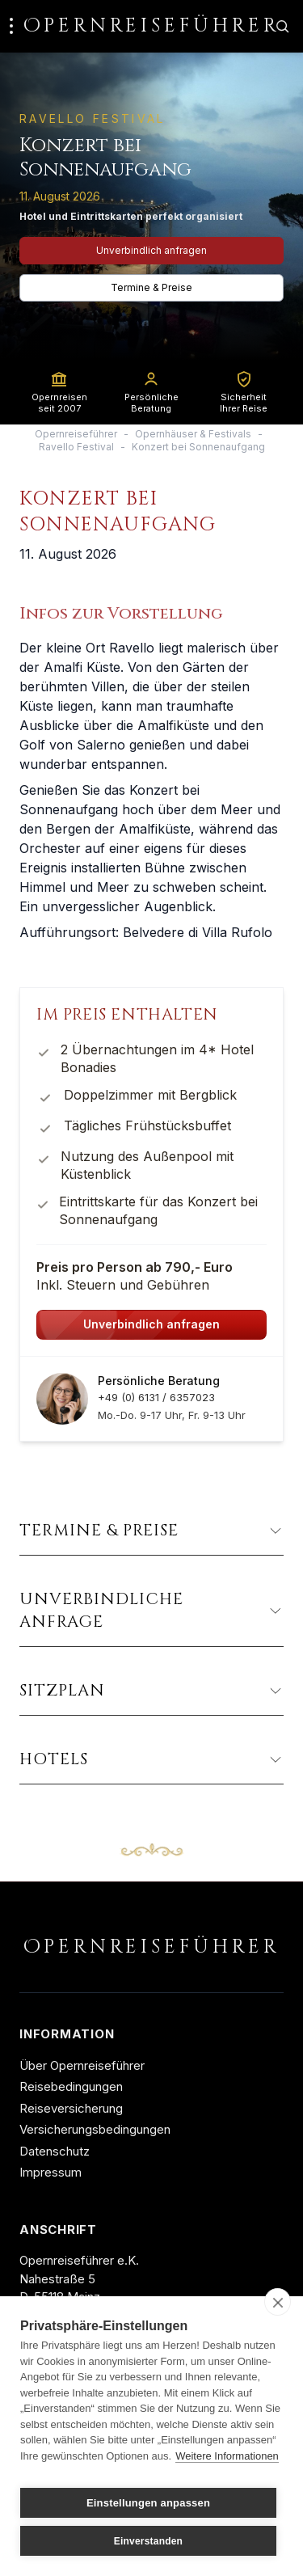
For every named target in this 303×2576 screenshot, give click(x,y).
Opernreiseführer (76, 434)
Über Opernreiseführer (82, 2065)
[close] (277, 2302)
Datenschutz (54, 2151)
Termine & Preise (151, 287)
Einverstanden (148, 2541)
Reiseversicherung (71, 2108)
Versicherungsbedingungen (94, 2129)
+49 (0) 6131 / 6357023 (156, 1397)
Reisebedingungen (71, 2086)
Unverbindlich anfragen (151, 250)
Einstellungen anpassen (148, 2503)
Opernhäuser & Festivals (193, 434)
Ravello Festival (76, 447)
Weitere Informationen (227, 2456)
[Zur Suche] (282, 26)
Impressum (50, 2172)
